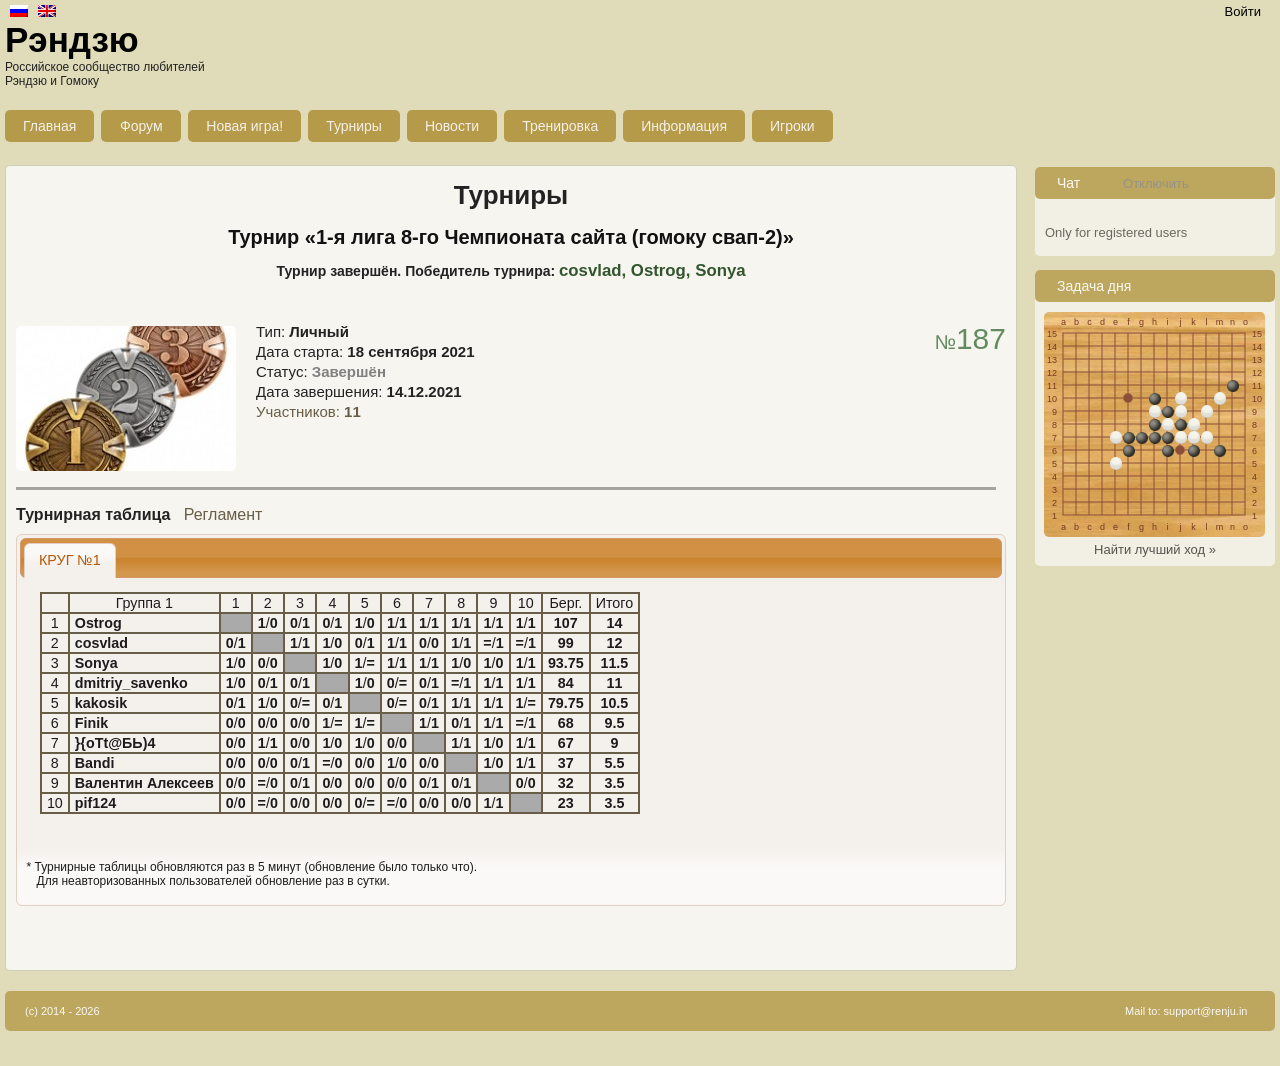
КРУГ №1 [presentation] (70, 560)
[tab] (70, 560)
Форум (141, 126)
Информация (684, 126)
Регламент (223, 514)
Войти (1243, 11)
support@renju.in (1206, 1011)
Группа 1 (144, 603)
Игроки (792, 126)
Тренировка (560, 126)
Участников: (308, 411)
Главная (49, 126)
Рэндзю (72, 39)
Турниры (354, 126)
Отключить (1156, 183)
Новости (452, 126)
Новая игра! (244, 126)
